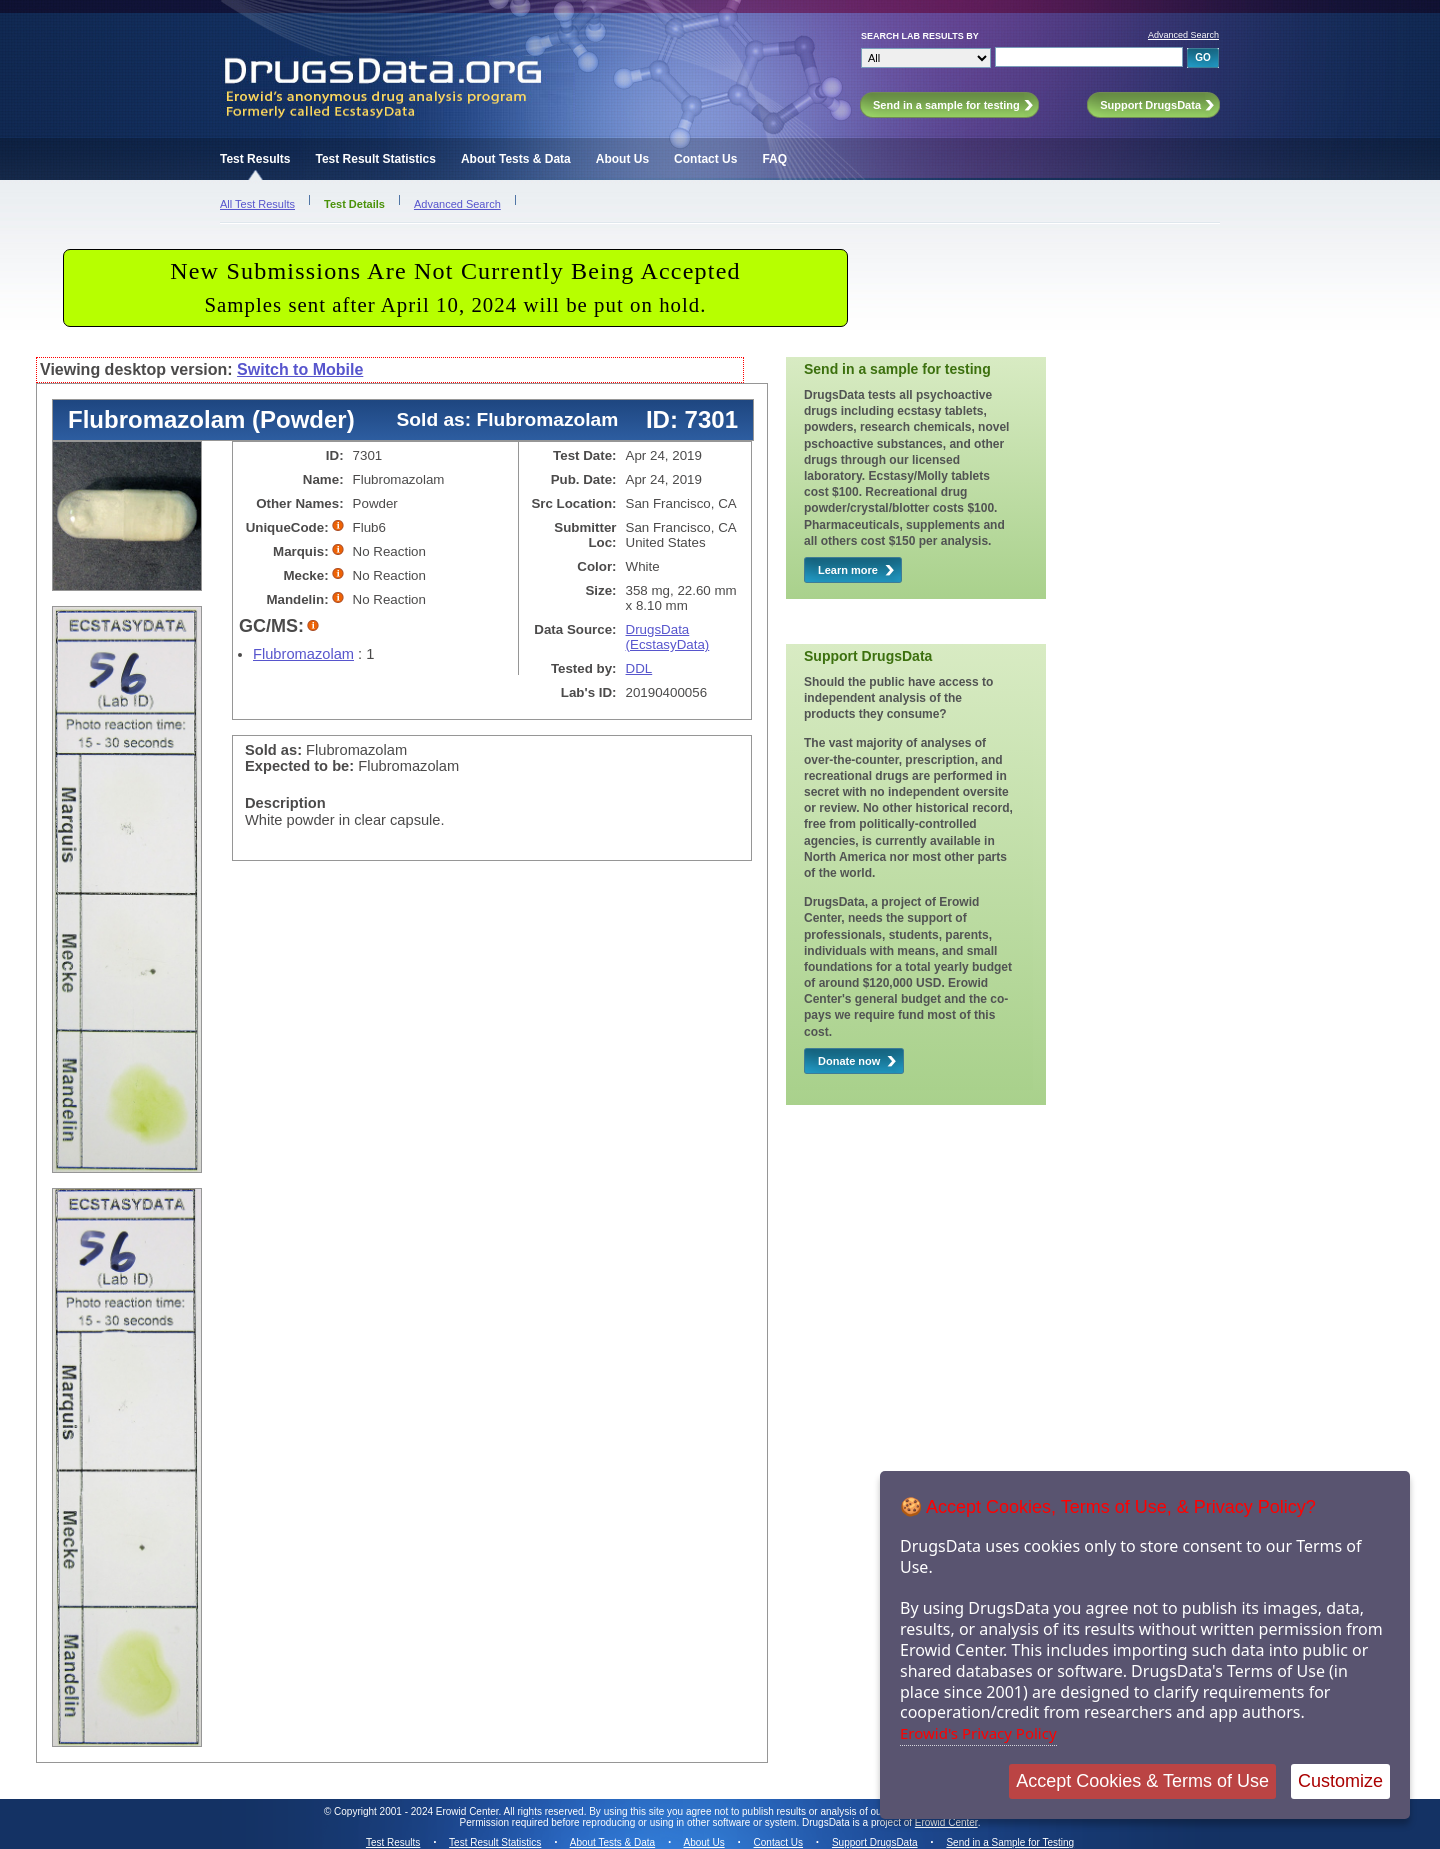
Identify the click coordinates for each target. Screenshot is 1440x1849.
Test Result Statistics (375, 159)
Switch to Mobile (300, 369)
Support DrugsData (875, 1842)
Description (285, 803)
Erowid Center (946, 1822)
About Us (622, 159)
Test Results (255, 159)
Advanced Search (1183, 35)
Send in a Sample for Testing (1010, 1842)
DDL (639, 668)
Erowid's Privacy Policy (978, 1733)
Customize (1340, 1781)
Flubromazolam (303, 654)
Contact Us (705, 159)
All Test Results (257, 204)
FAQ (774, 159)
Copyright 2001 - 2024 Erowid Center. (417, 1811)
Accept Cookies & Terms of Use (1142, 1781)
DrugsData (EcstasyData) (668, 637)
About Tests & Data (516, 159)
